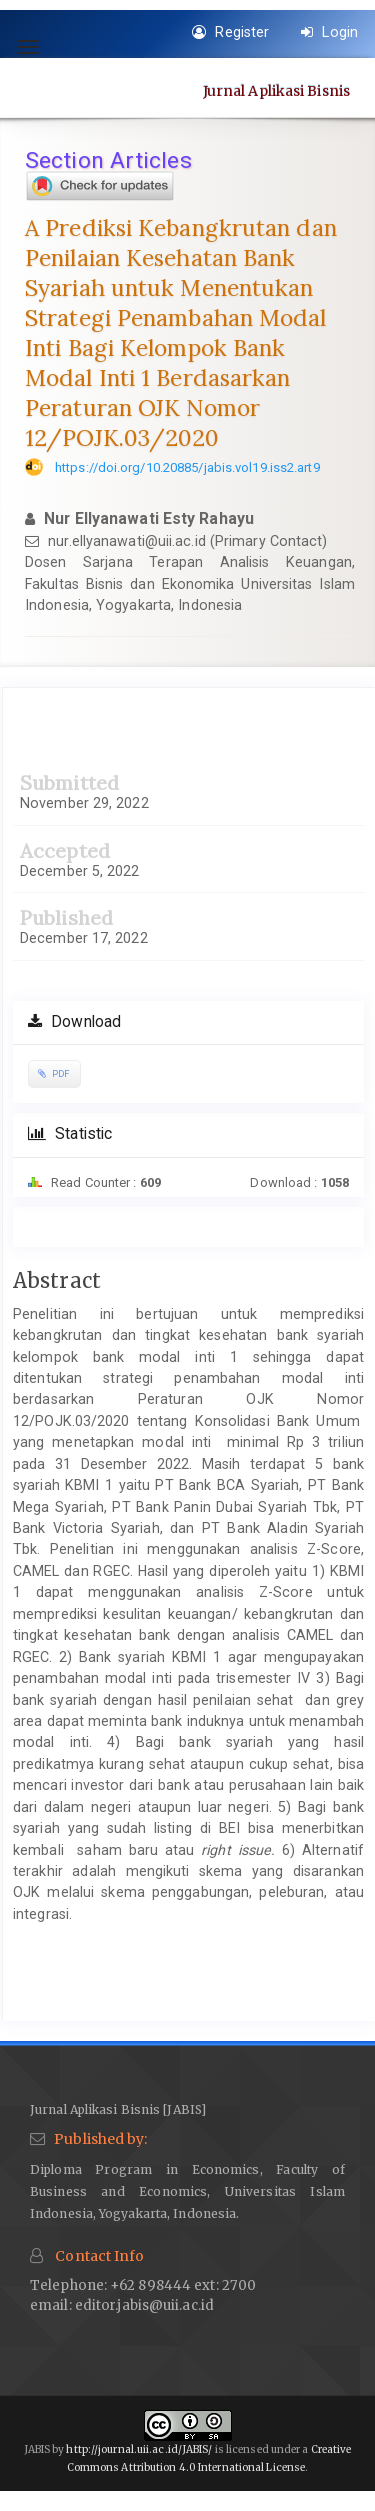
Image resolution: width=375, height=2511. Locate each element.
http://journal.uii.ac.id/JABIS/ (139, 2449)
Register (230, 32)
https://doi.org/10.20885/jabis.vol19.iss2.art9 (187, 467)
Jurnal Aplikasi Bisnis (276, 90)
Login (329, 32)
